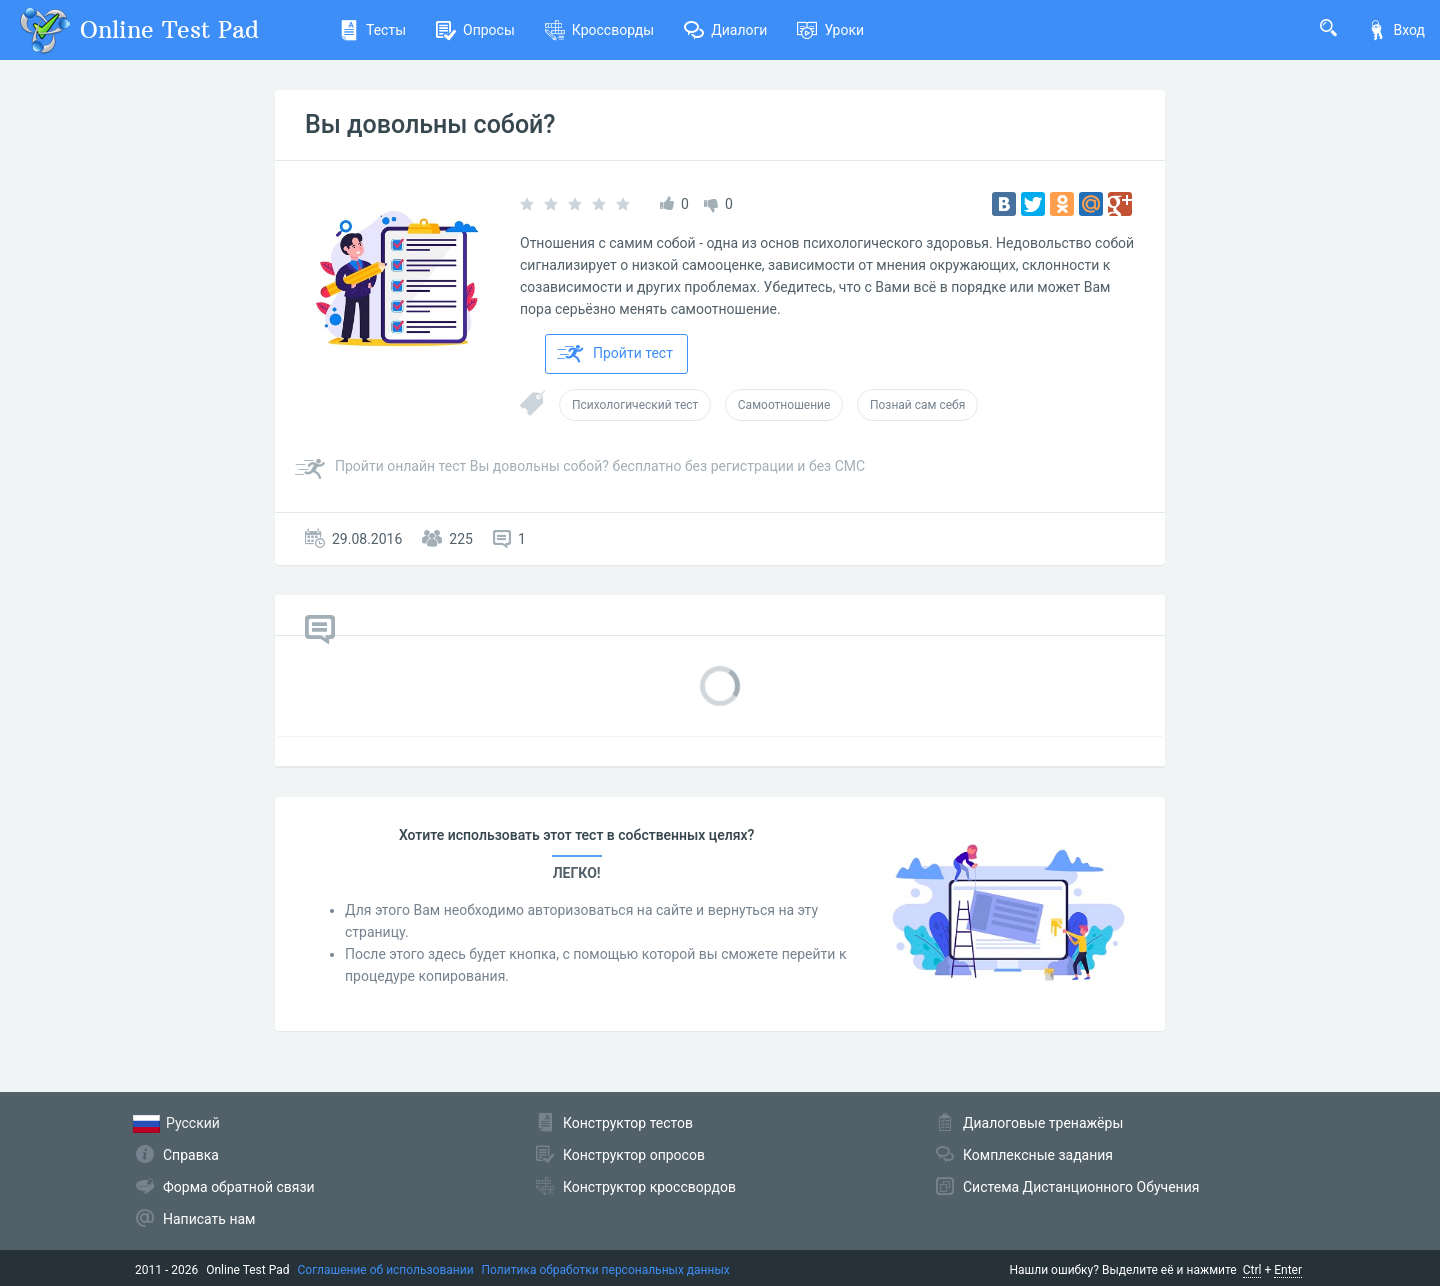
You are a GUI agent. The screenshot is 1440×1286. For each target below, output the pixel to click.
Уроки (830, 30)
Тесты (372, 30)
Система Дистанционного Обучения (1081, 1187)
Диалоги (725, 30)
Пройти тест (615, 354)
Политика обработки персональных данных (606, 1270)
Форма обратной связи (239, 1187)
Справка (191, 1155)
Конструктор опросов (634, 1155)
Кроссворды (599, 30)
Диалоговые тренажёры (1043, 1123)
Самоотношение (784, 405)
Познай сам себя (917, 405)
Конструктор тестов (628, 1123)
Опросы (475, 30)
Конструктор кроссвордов (649, 1187)
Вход (1396, 30)
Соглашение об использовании (386, 1270)
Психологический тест (635, 405)
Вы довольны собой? (430, 124)
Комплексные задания (1038, 1155)
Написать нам (209, 1219)
